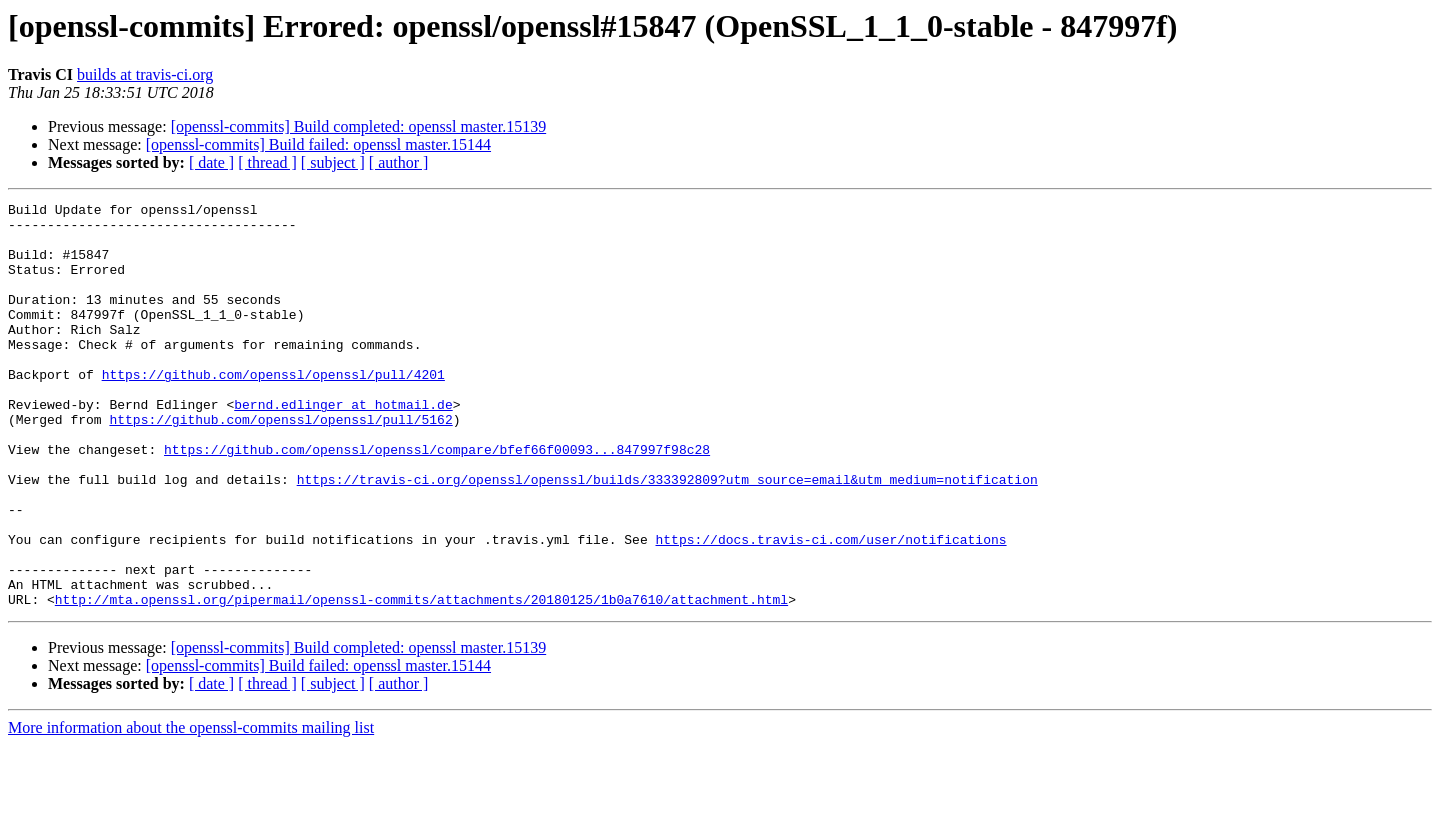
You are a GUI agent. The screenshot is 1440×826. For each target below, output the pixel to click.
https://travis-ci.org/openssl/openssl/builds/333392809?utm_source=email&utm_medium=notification (667, 536)
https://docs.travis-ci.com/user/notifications (830, 608)
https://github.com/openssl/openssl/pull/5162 (280, 464)
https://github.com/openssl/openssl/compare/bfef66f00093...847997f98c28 (437, 500)
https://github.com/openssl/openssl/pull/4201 (273, 410)
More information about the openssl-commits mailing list (191, 808)
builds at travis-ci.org (145, 74)
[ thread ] (267, 162)
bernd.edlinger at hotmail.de (343, 446)
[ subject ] (333, 162)
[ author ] (399, 162)
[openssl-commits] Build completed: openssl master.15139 (359, 126)
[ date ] (211, 162)
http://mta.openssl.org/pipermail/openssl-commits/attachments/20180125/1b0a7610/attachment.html (421, 680)
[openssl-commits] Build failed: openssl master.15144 (318, 144)
